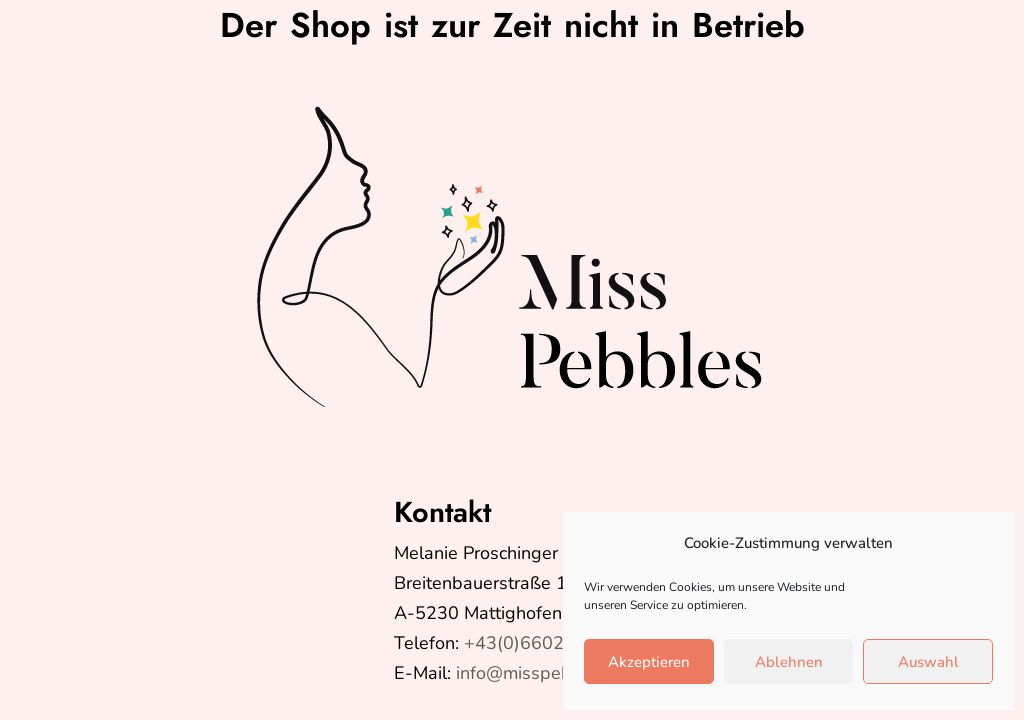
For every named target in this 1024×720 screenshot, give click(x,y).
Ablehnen (789, 662)
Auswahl (928, 662)
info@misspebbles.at (541, 673)
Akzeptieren (649, 662)
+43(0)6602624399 (547, 643)
